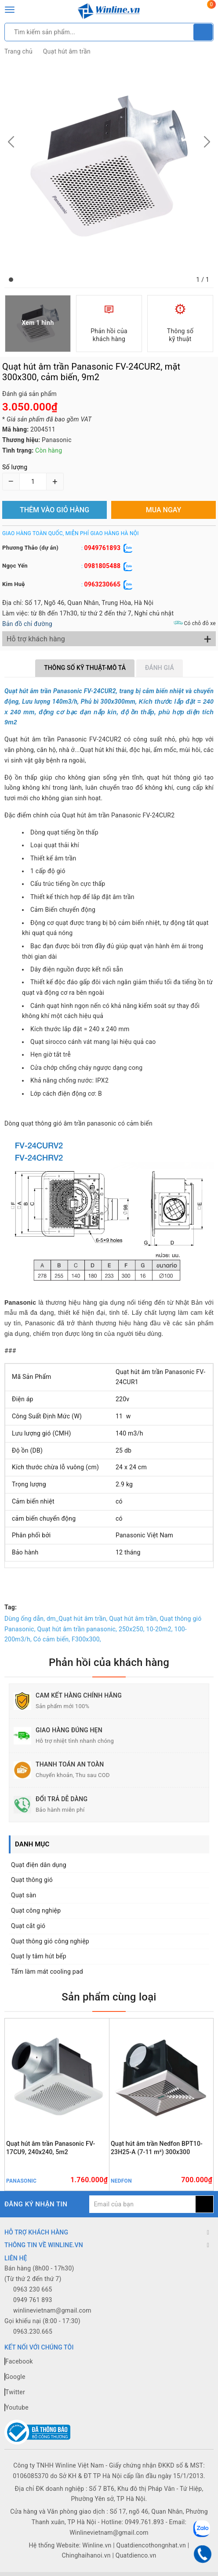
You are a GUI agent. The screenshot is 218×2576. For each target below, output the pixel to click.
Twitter (14, 2392)
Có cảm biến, (51, 1639)
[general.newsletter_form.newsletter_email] (142, 2204)
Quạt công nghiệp (36, 1910)
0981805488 (102, 565)
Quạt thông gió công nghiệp (50, 1941)
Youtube (16, 2407)
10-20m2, (159, 1629)
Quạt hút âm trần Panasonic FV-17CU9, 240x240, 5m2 (50, 2147)
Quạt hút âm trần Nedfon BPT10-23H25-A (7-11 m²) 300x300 (157, 2147)
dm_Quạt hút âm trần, (77, 1618)
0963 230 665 (32, 2289)
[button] (11, 279)
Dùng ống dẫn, (24, 1618)
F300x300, (86, 1639)
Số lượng (14, 467)
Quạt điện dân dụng (38, 1864)
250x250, (132, 1629)
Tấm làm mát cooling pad (47, 1971)
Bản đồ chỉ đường (27, 623)
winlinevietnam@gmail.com (52, 2310)
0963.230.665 (32, 2331)
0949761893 (102, 547)
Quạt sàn (23, 1895)
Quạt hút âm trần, (133, 1618)
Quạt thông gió (32, 1879)
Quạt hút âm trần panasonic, (77, 1629)
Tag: (10, 1607)
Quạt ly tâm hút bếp (38, 1956)
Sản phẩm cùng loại (109, 1997)
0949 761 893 (32, 2299)
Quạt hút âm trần (67, 51)
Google (14, 2377)
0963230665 (102, 584)
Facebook (18, 2361)
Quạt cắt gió (28, 1925)
